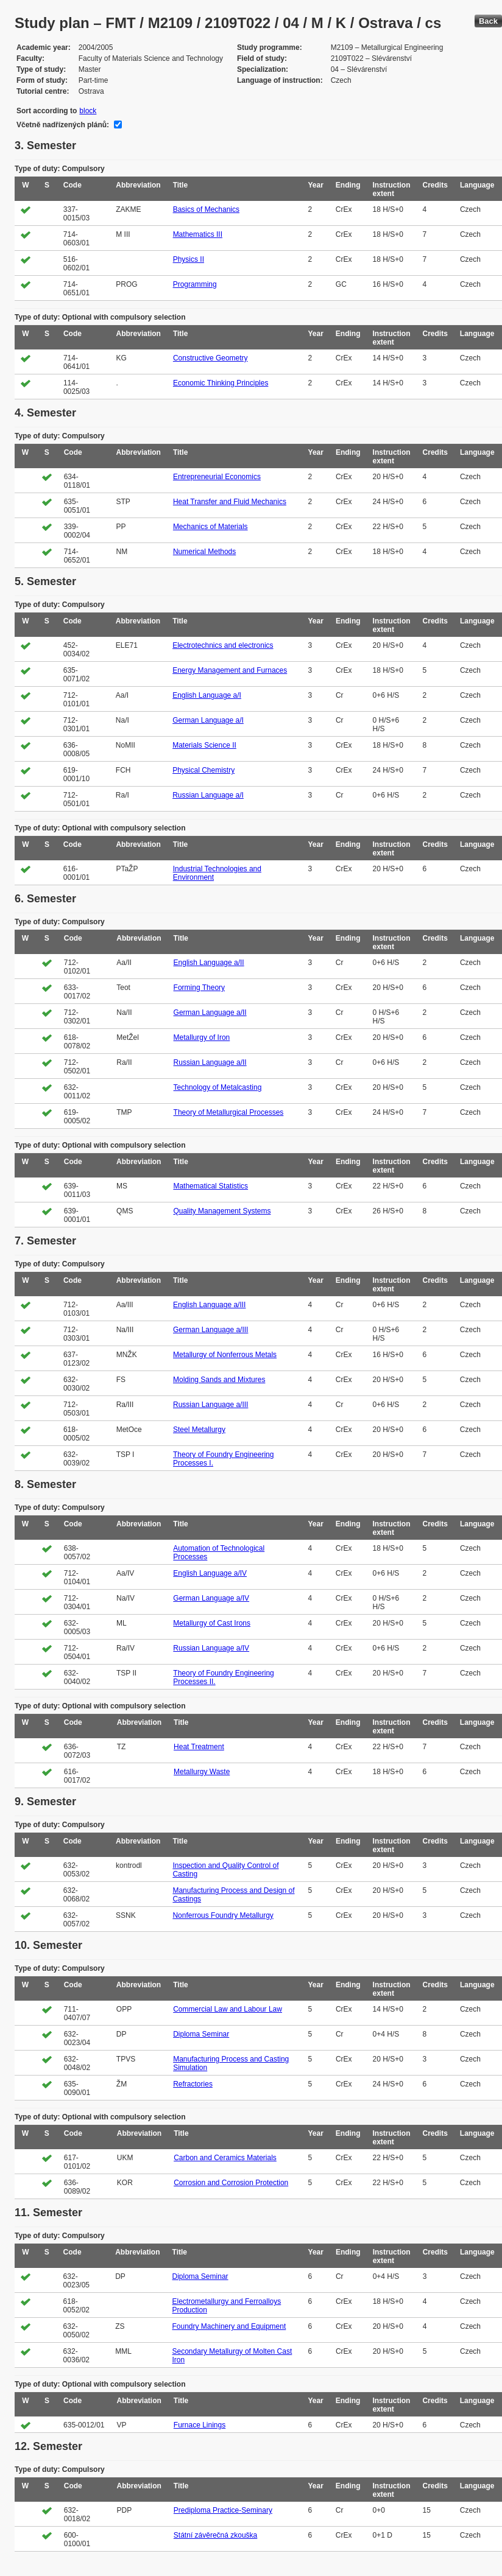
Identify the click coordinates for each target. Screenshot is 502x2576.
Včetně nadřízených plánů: (62, 125)
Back (488, 21)
